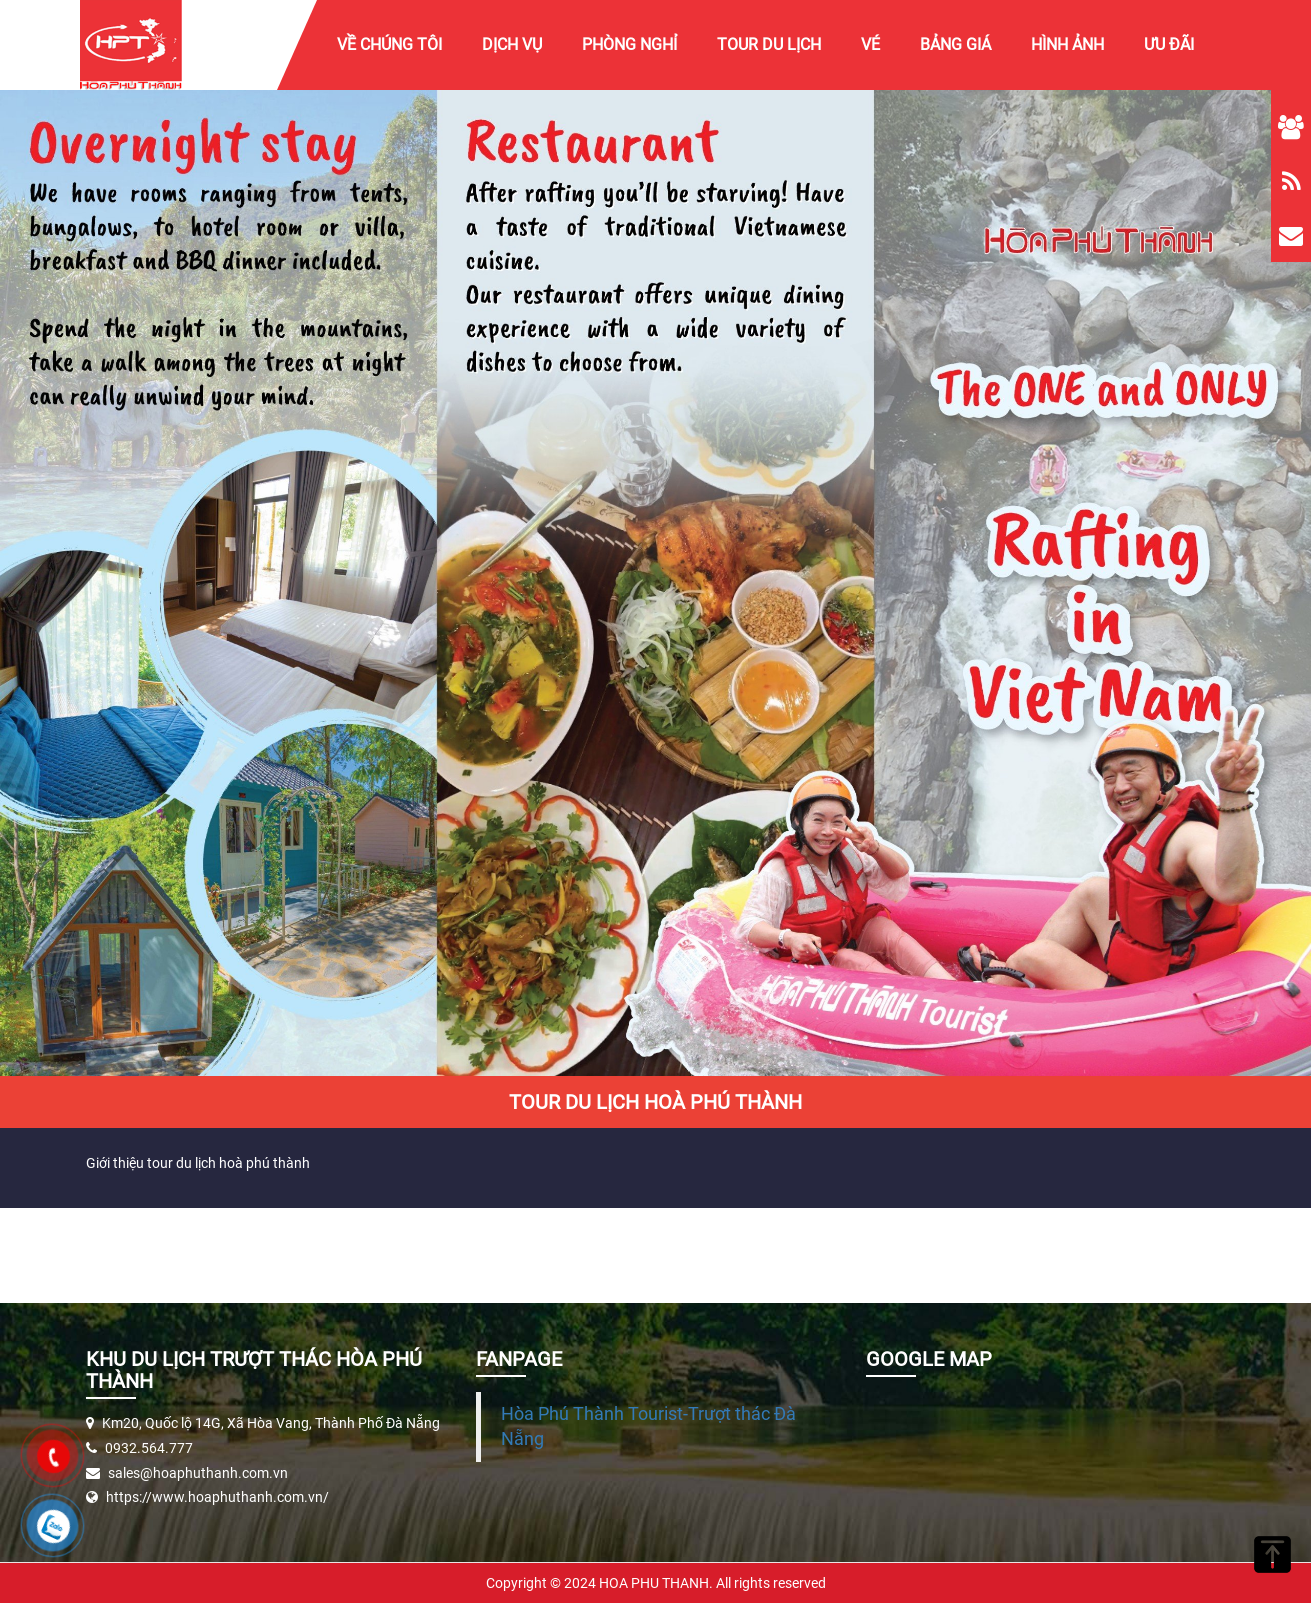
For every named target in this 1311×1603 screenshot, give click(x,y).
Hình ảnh (1067, 44)
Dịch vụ (512, 44)
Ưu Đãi (1169, 44)
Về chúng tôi (389, 44)
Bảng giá (955, 44)
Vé (870, 44)
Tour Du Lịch (769, 44)
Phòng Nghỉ (629, 44)
